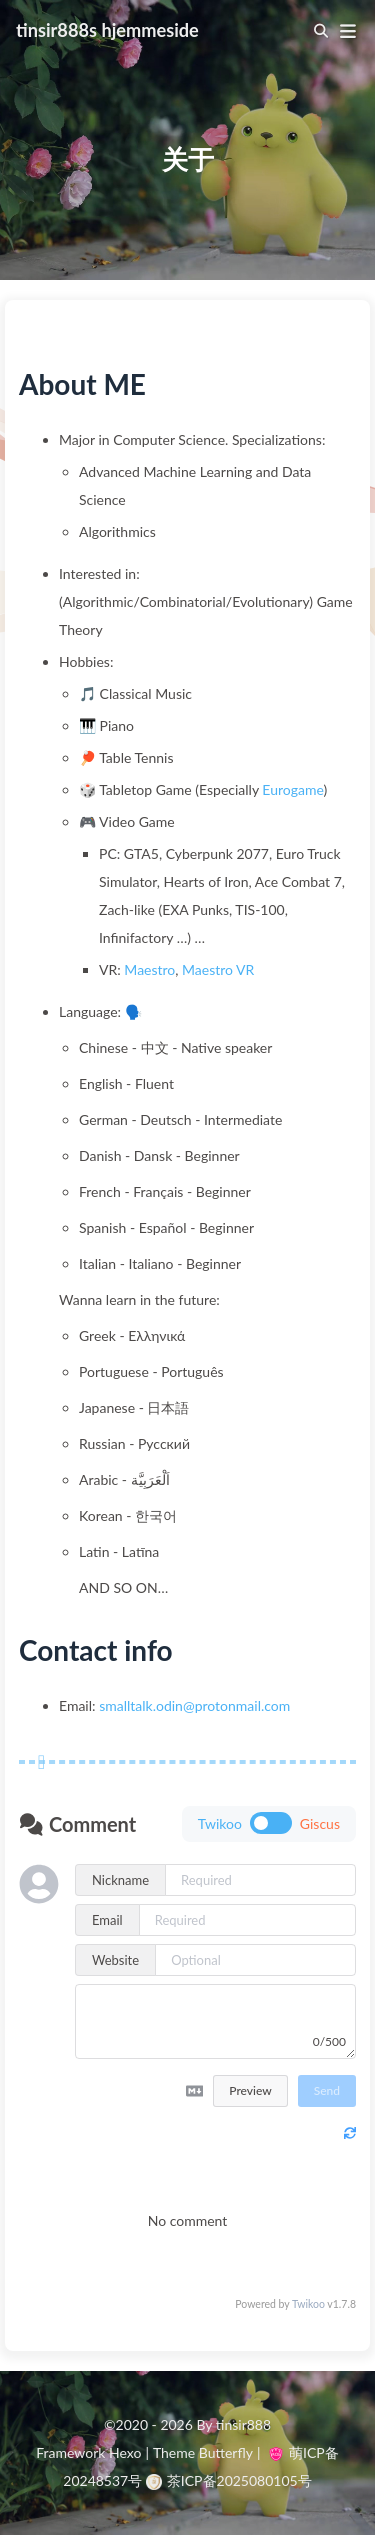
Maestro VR (218, 969)
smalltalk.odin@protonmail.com (194, 1705)
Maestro (149, 969)
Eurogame (292, 789)
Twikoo (308, 2304)
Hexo (125, 2452)
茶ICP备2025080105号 (229, 2480)
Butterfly (226, 2452)
